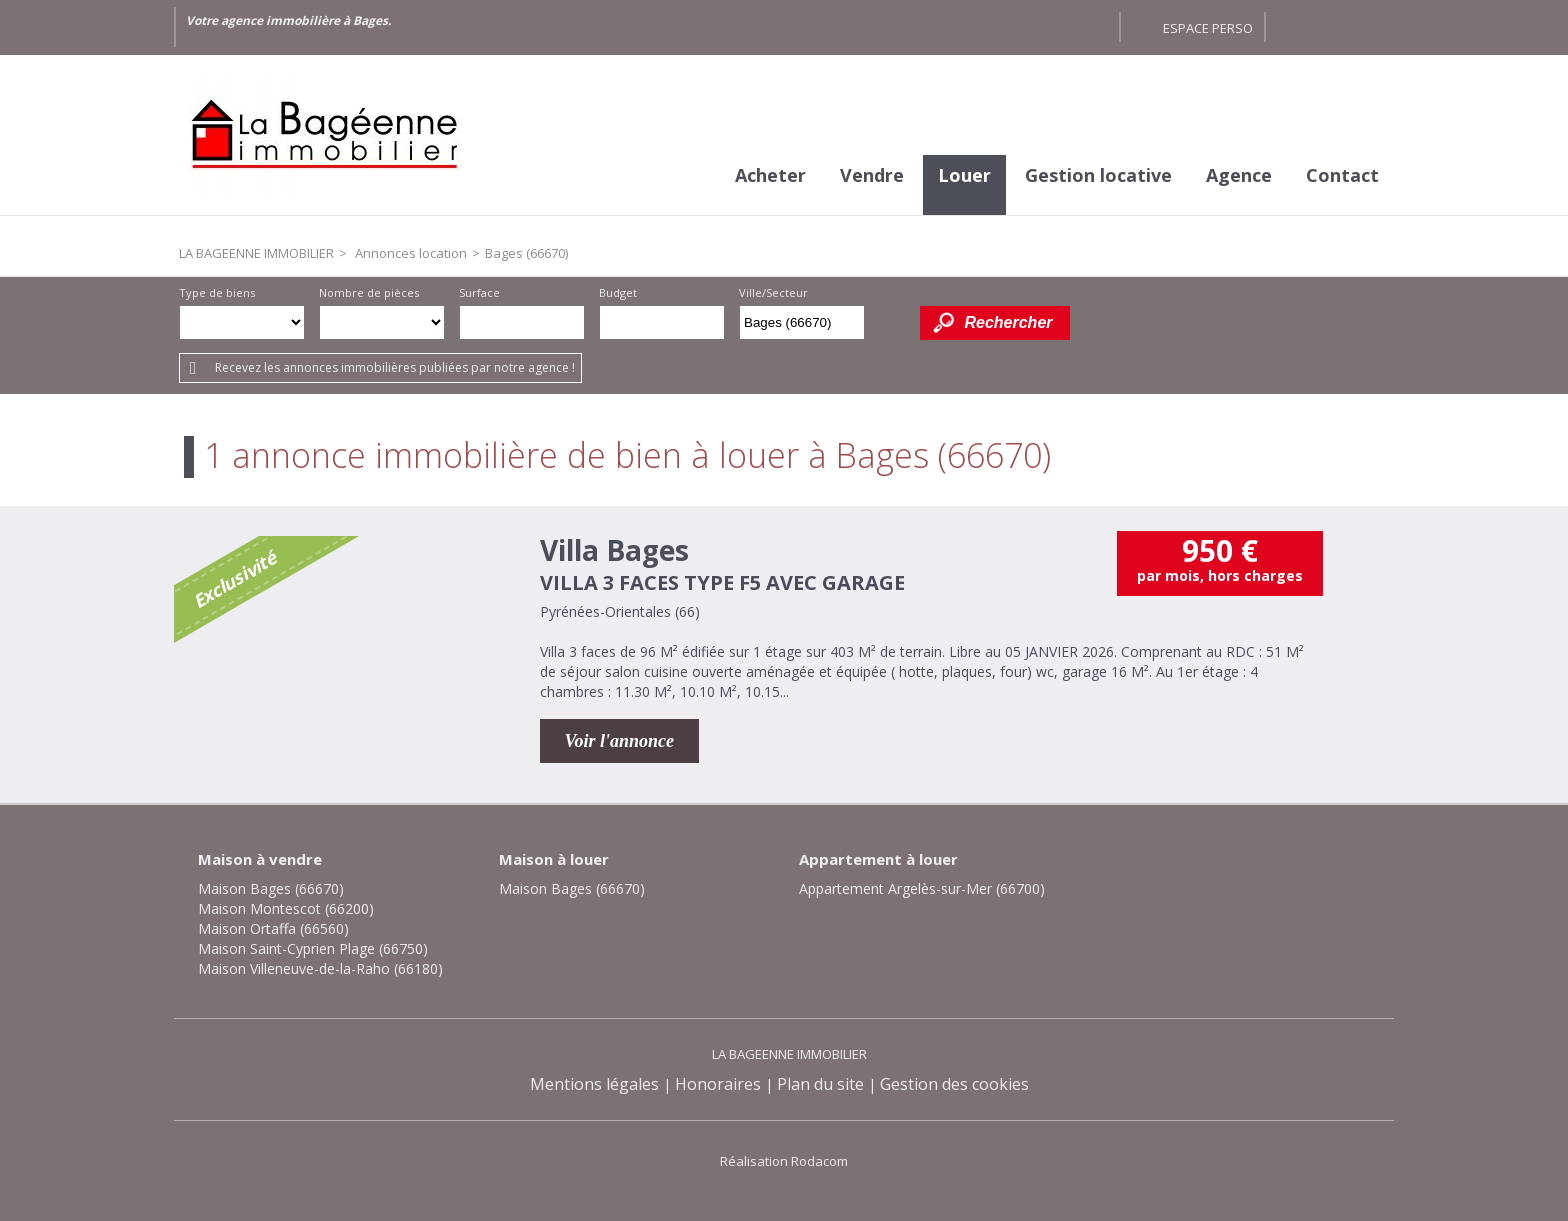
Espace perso (1208, 28)
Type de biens (217, 292)
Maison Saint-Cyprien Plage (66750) (313, 948)
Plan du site (820, 1084)
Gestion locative (1098, 175)
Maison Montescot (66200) (286, 908)
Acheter (770, 175)
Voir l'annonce (620, 741)
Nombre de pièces (369, 292)
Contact (1342, 175)
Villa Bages (614, 550)
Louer (964, 175)
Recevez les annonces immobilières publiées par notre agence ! (395, 367)
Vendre (872, 175)
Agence (1239, 175)
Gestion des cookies (954, 1084)
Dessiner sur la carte (892, 322)
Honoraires (718, 1084)
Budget (618, 292)
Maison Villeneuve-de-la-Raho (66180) (320, 968)
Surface (479, 292)
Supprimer (851, 328)
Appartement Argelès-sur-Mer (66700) (922, 888)
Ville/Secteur (773, 292)
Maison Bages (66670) (271, 888)
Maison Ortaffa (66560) (273, 928)
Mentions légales (594, 1084)
